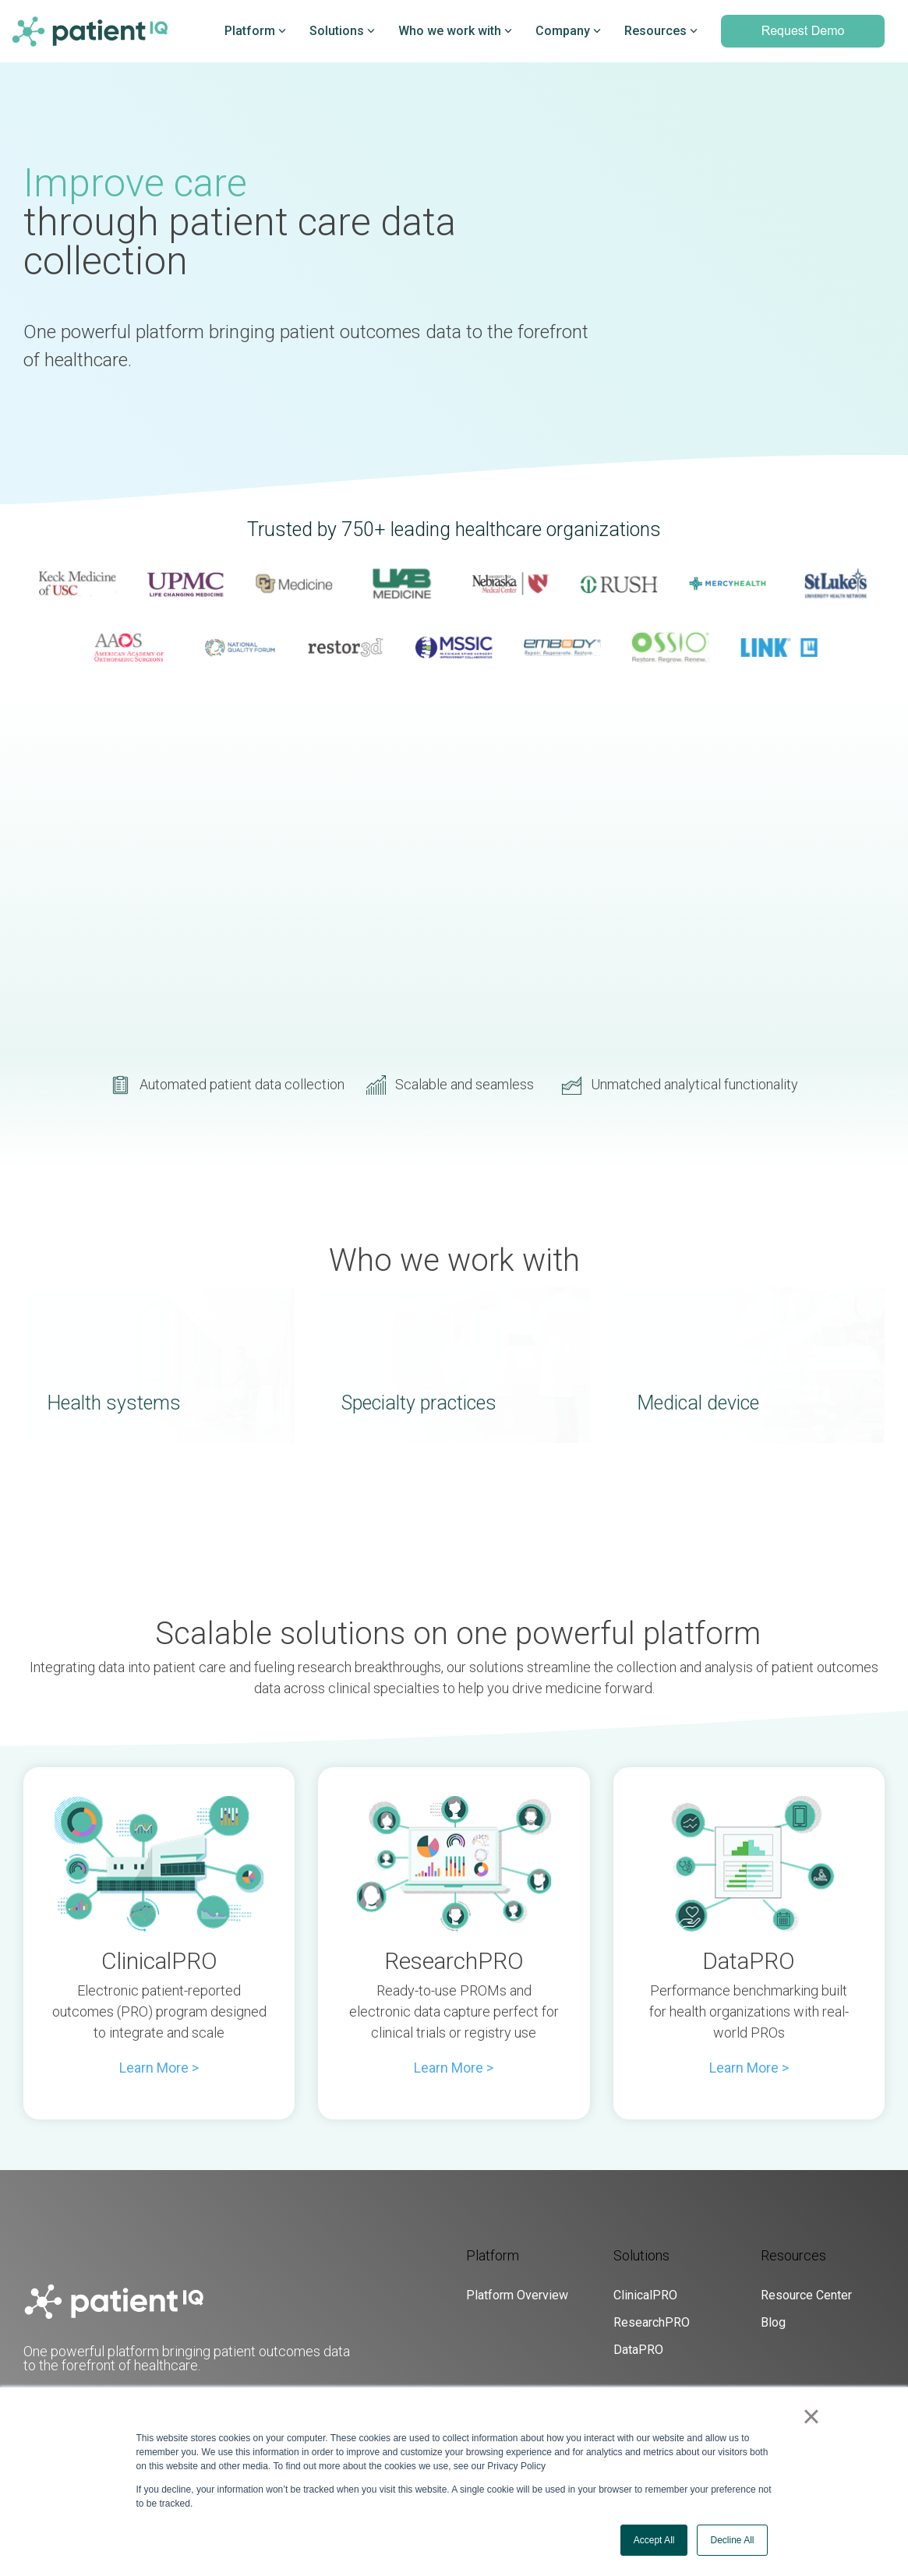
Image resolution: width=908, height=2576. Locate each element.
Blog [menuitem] (773, 2322)
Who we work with (455, 30)
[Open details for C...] (159, 1864)
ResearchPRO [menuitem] (651, 2322)
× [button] (811, 2416)
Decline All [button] (732, 2540)
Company (568, 30)
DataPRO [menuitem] (638, 2349)
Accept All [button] (654, 2540)
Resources (661, 30)
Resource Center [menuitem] (806, 2295)
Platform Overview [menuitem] (517, 2295)
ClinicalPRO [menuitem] (645, 2295)
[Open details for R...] (453, 1864)
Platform (255, 30)
